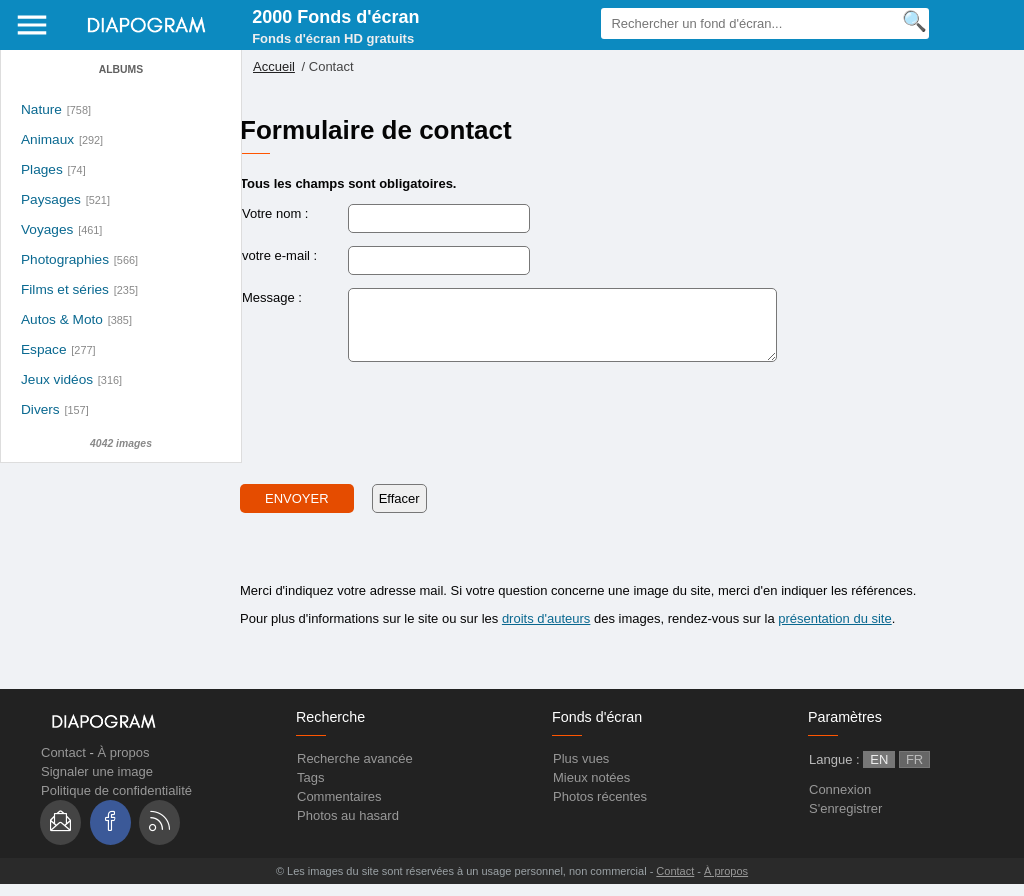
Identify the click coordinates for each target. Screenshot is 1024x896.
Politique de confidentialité (116, 802)
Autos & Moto (62, 319)
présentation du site (834, 630)
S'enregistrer (845, 820)
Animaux (47, 139)
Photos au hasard (348, 827)
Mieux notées (591, 789)
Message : (272, 297)
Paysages (51, 199)
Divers (40, 409)
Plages (42, 169)
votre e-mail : (279, 255)
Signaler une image (97, 783)
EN (879, 771)
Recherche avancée (355, 770)
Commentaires (339, 808)
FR (914, 771)
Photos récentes (600, 808)
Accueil (274, 66)
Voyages (47, 229)
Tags (310, 789)
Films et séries (65, 289)
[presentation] (392, 429)
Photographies (65, 259)
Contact (63, 764)
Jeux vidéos (57, 379)
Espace (44, 349)
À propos (123, 764)
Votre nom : (275, 213)
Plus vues (581, 770)
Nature (41, 109)
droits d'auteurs (546, 630)
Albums (121, 69)
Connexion (840, 801)
